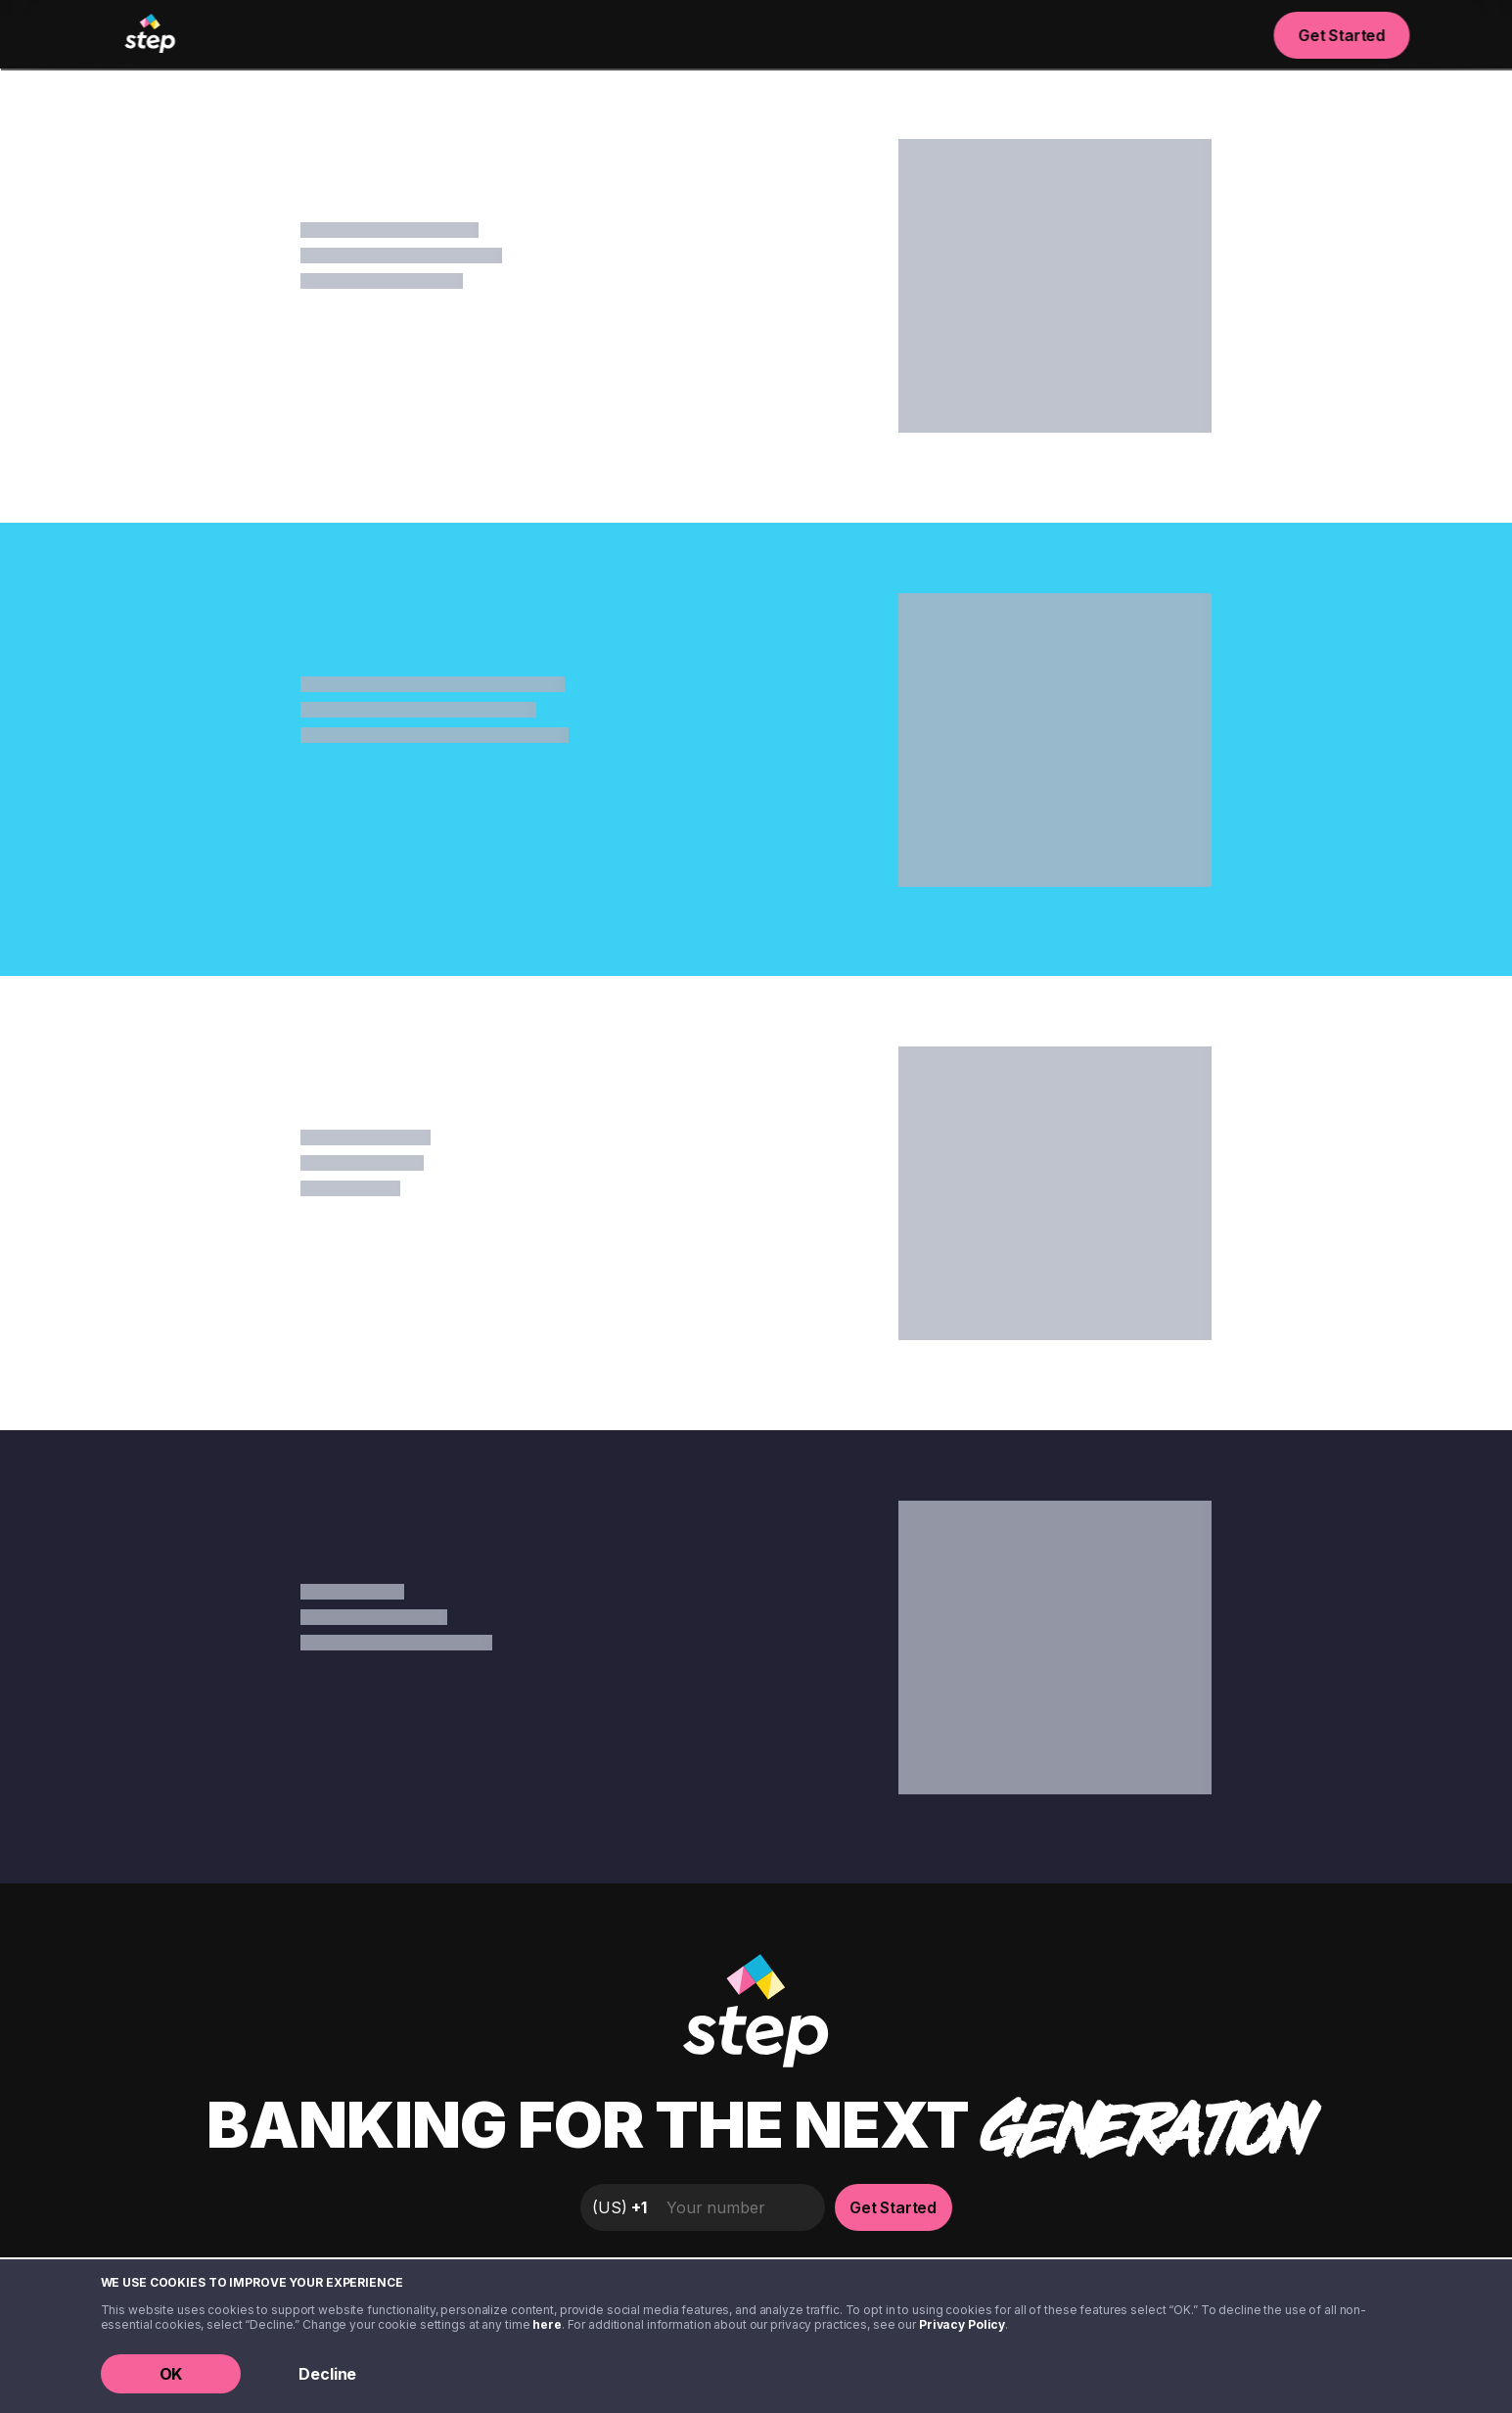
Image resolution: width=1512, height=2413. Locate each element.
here (547, 2324)
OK (171, 2374)
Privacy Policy (962, 2324)
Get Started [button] (1342, 35)
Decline (327, 2374)
